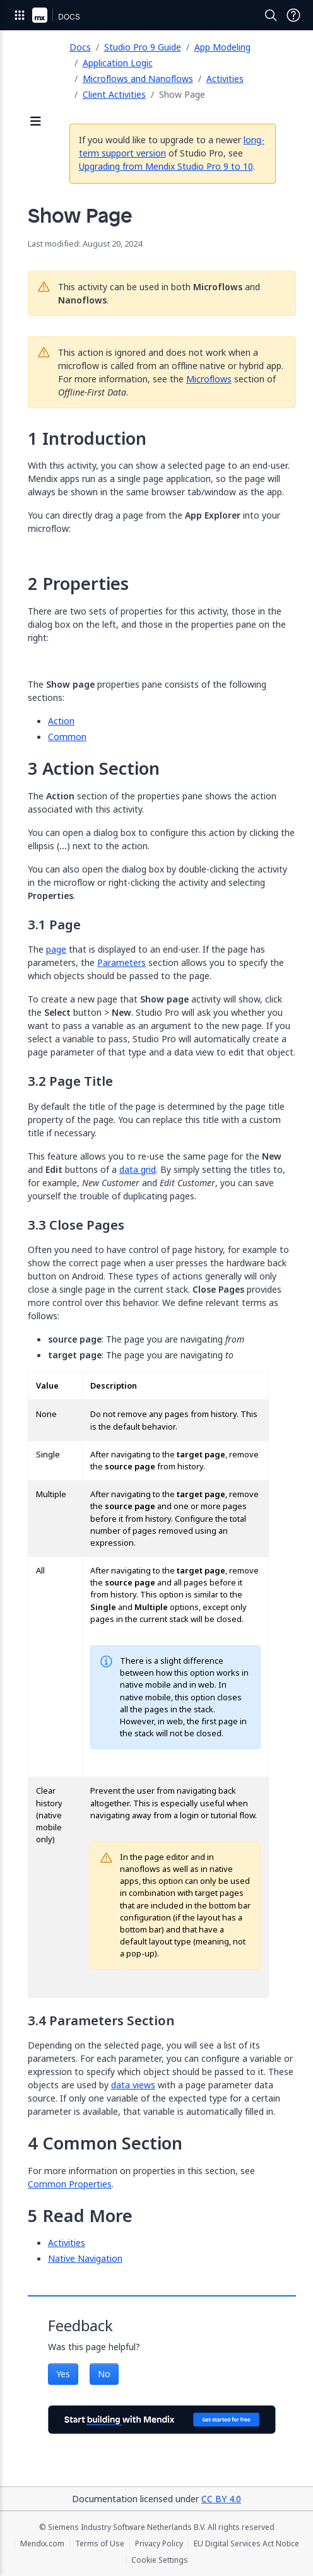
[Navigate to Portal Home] (39, 15)
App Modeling (222, 47)
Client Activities (114, 94)
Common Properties (70, 2184)
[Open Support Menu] (293, 15)
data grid (137, 1169)
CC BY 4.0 (221, 2498)
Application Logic (118, 62)
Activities (225, 78)
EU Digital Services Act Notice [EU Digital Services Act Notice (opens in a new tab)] (246, 2544)
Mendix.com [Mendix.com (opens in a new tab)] (42, 2544)
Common (67, 736)
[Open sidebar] (36, 122)
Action (61, 720)
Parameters (121, 962)
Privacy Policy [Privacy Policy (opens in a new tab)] (159, 2544)
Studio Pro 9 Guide (142, 47)
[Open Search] (271, 15)
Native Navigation (85, 2258)
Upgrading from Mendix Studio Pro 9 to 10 (166, 166)
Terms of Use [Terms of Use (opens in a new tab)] (99, 2544)
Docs (80, 47)
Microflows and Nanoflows (138, 78)
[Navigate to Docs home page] (69, 15)
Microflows (209, 378)
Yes (63, 2373)
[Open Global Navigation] (19, 15)
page (56, 949)
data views (133, 2084)
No (104, 2373)
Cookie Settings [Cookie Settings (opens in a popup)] (159, 2560)
